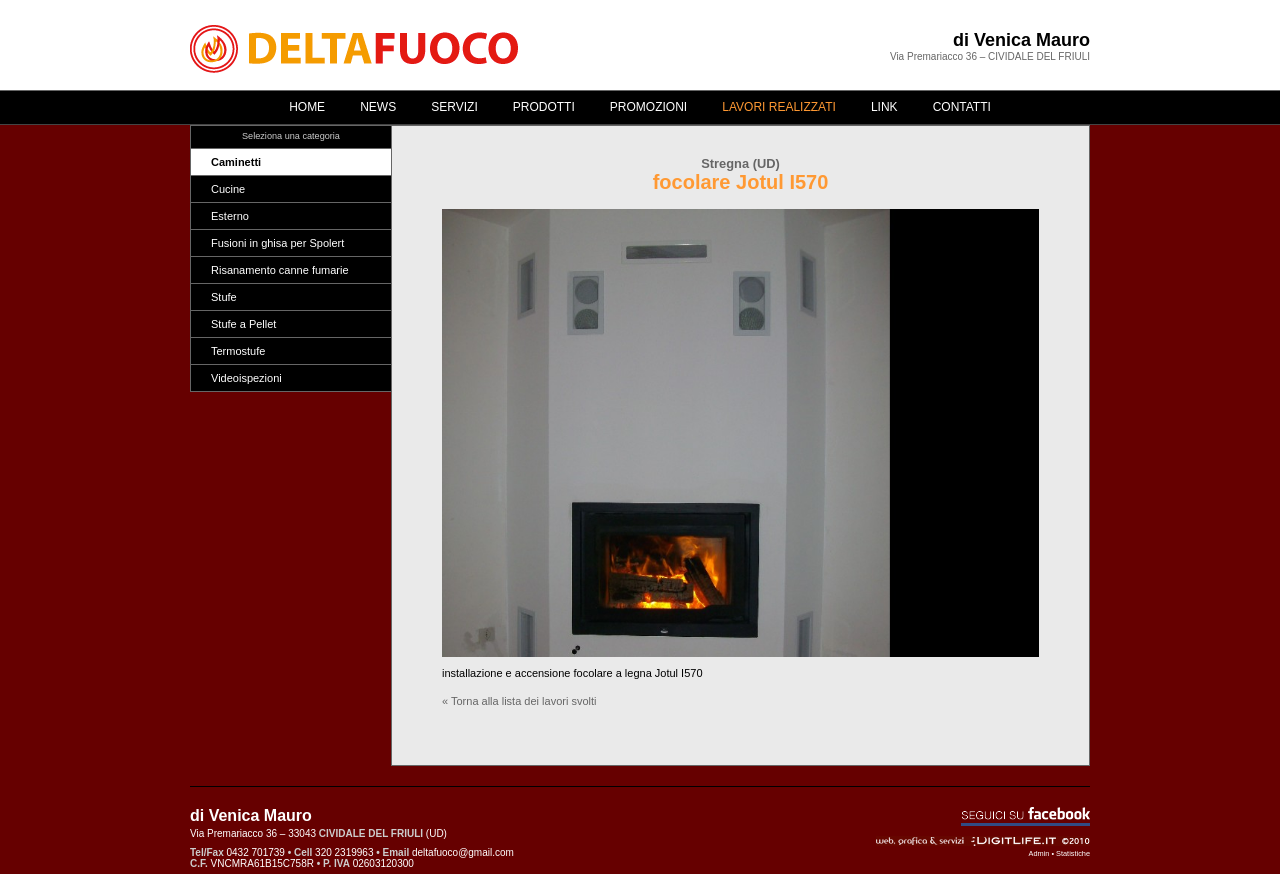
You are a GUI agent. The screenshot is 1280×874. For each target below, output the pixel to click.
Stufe (224, 297)
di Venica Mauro (1021, 40)
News (378, 107)
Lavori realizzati (779, 107)
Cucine (228, 189)
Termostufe (238, 351)
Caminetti (236, 162)
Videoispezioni (246, 378)
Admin (1039, 853)
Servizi (454, 107)
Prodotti (544, 107)
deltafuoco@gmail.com (463, 852)
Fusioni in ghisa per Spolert (277, 243)
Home (307, 107)
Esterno (230, 216)
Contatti (962, 107)
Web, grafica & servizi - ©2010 (983, 841)
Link (884, 107)
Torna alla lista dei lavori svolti (524, 701)
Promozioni (648, 107)
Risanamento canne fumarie (280, 270)
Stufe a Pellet (243, 324)
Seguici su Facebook (1025, 816)
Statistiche (1073, 853)
